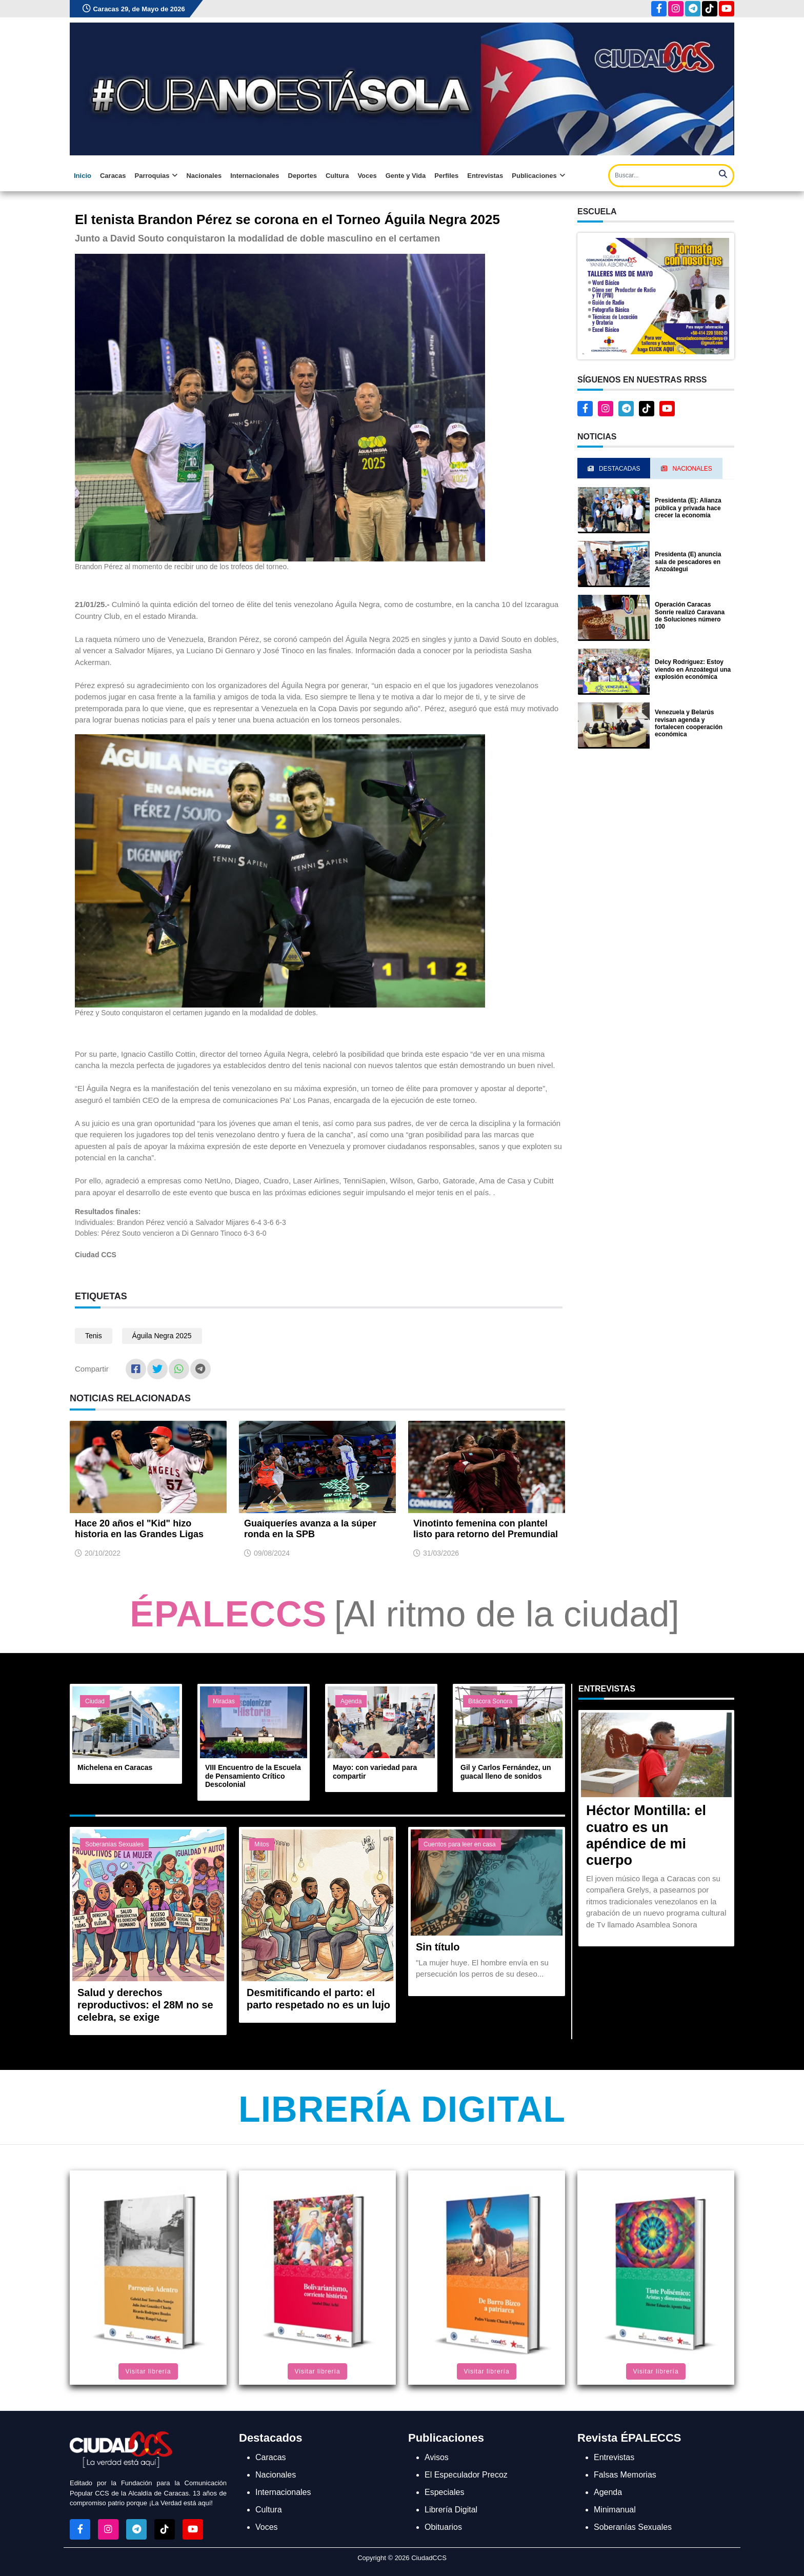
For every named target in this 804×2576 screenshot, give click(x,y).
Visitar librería (148, 2371)
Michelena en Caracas (114, 1767)
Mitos (261, 1844)
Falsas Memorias (625, 2474)
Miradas (224, 1701)
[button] (655, 295)
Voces (366, 175)
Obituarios (443, 2527)
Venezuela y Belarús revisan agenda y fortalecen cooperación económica (688, 723)
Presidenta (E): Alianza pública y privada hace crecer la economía (688, 508)
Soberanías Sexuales (114, 1844)
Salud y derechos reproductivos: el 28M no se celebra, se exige (145, 2005)
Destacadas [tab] (614, 468)
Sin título (438, 1947)
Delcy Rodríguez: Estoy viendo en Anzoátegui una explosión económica (693, 669)
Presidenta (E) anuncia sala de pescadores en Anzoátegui (688, 562)
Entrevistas (485, 175)
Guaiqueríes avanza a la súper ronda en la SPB (310, 1529)
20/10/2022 (102, 1553)
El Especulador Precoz (466, 2474)
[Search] (671, 175)
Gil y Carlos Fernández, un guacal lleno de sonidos (505, 1771)
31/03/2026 (441, 1553)
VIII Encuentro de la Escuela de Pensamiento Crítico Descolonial (253, 1776)
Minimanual (615, 2509)
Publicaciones (538, 175)
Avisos (437, 2457)
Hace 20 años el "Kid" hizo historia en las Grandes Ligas (139, 1529)
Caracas (113, 175)
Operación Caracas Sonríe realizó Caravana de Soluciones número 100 (690, 615)
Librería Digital (402, 2109)
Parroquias (156, 175)
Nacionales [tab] (686, 468)
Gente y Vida (406, 175)
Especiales (444, 2492)
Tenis (93, 1336)
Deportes (302, 175)
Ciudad (95, 1701)
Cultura (337, 175)
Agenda (350, 1701)
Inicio (82, 175)
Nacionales (204, 175)
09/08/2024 (272, 1553)
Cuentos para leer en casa (460, 1844)
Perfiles (446, 175)
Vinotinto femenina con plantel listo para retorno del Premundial (485, 1529)
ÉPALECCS (228, 1614)
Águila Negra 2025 (162, 1336)
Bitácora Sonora (490, 1701)
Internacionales (254, 175)
